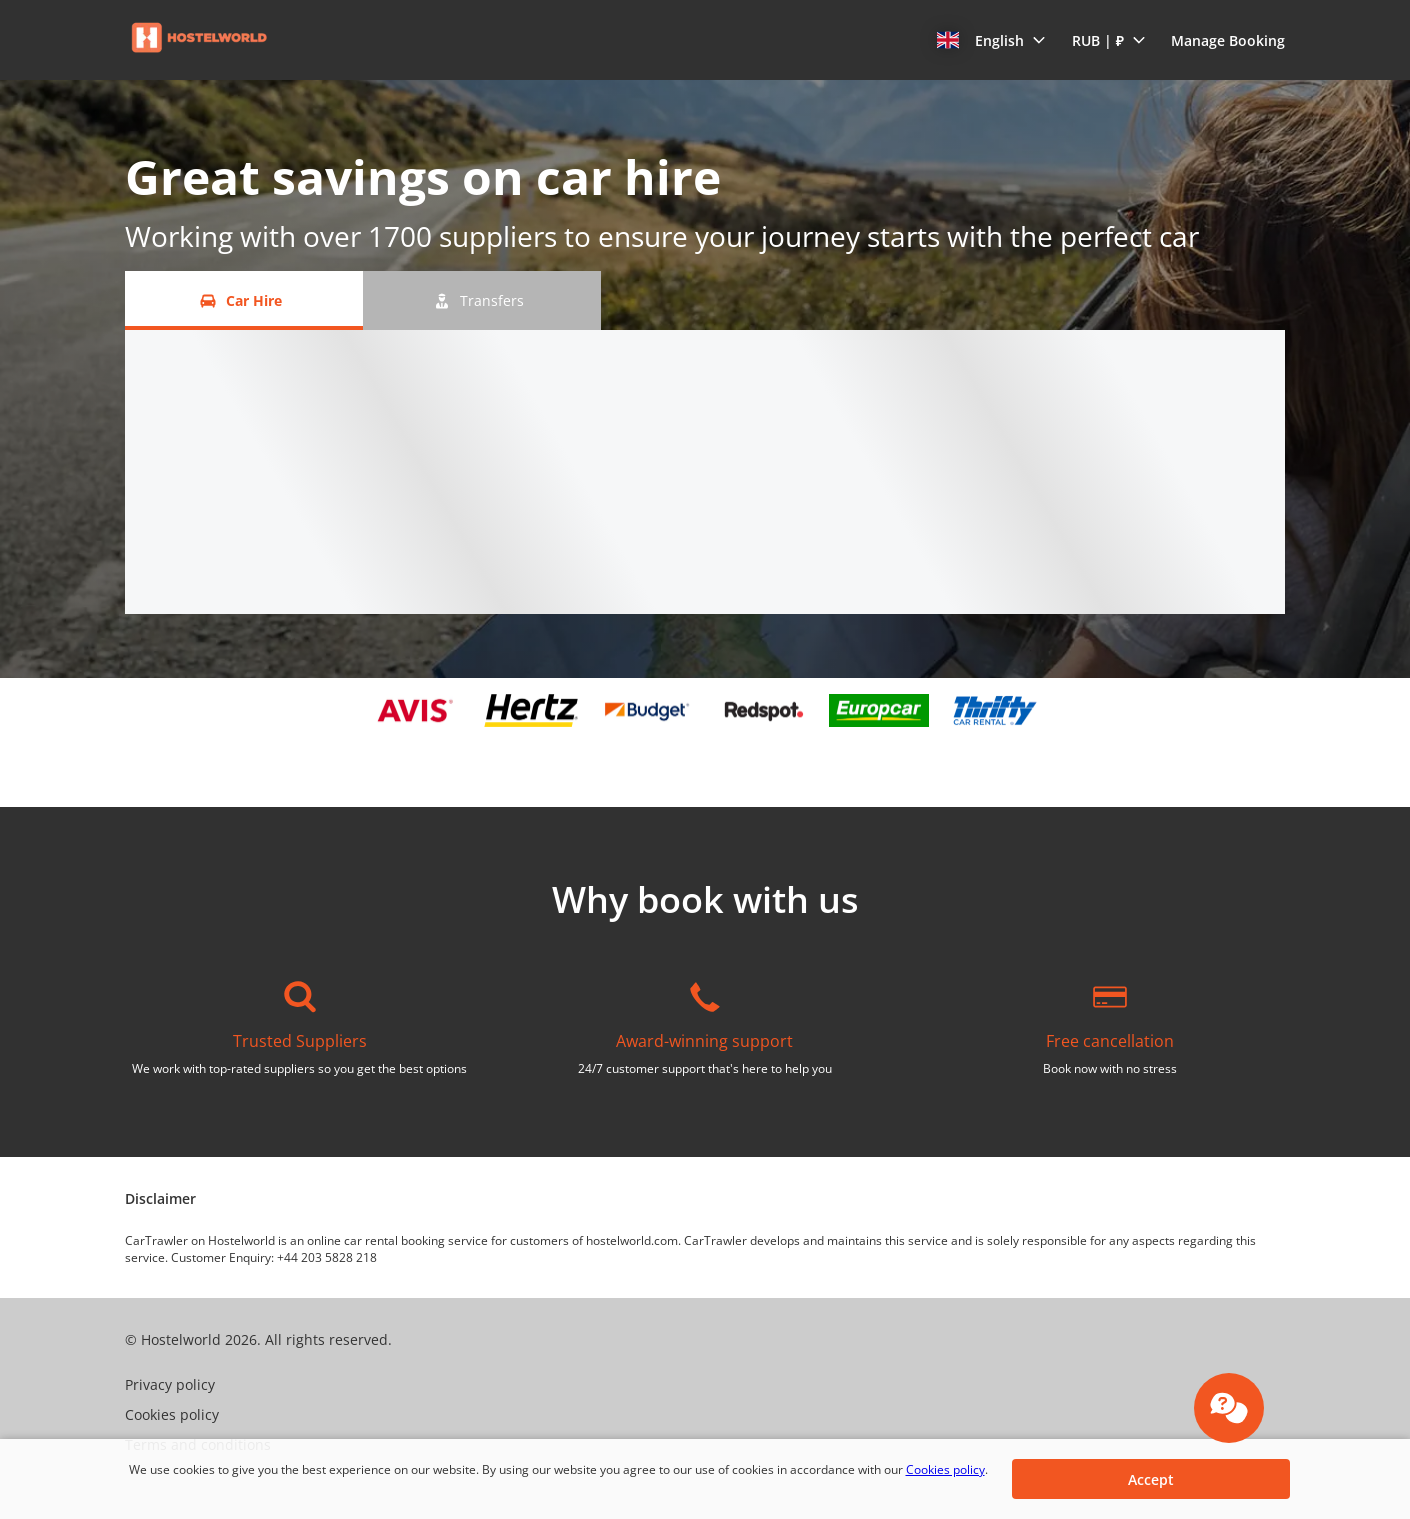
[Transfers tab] (482, 300)
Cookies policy (945, 1469)
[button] (991, 40)
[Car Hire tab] (244, 300)
